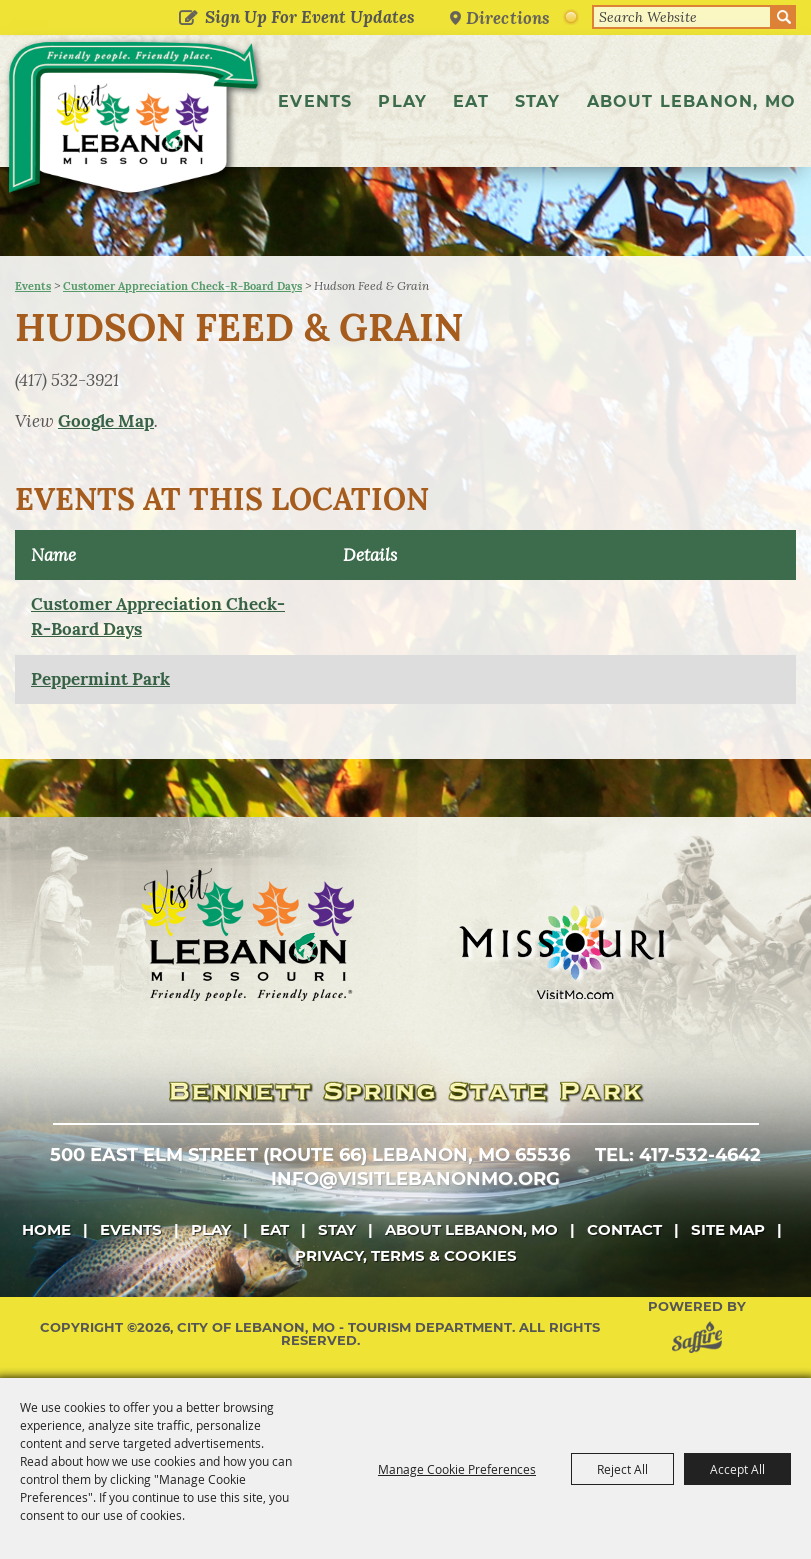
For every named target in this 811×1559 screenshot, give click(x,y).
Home (46, 1229)
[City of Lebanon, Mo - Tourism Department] (135, 122)
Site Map (728, 1229)
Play (402, 101)
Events (315, 101)
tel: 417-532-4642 (678, 1155)
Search (784, 17)
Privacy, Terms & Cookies (406, 1255)
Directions (508, 17)
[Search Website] (682, 17)
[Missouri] (561, 952)
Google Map (106, 421)
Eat (471, 101)
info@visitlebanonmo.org (415, 1179)
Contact (624, 1229)
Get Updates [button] (187, 19)
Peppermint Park (100, 679)
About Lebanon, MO (691, 101)
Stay (538, 101)
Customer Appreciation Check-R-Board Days (182, 286)
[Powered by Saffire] (701, 1340)
